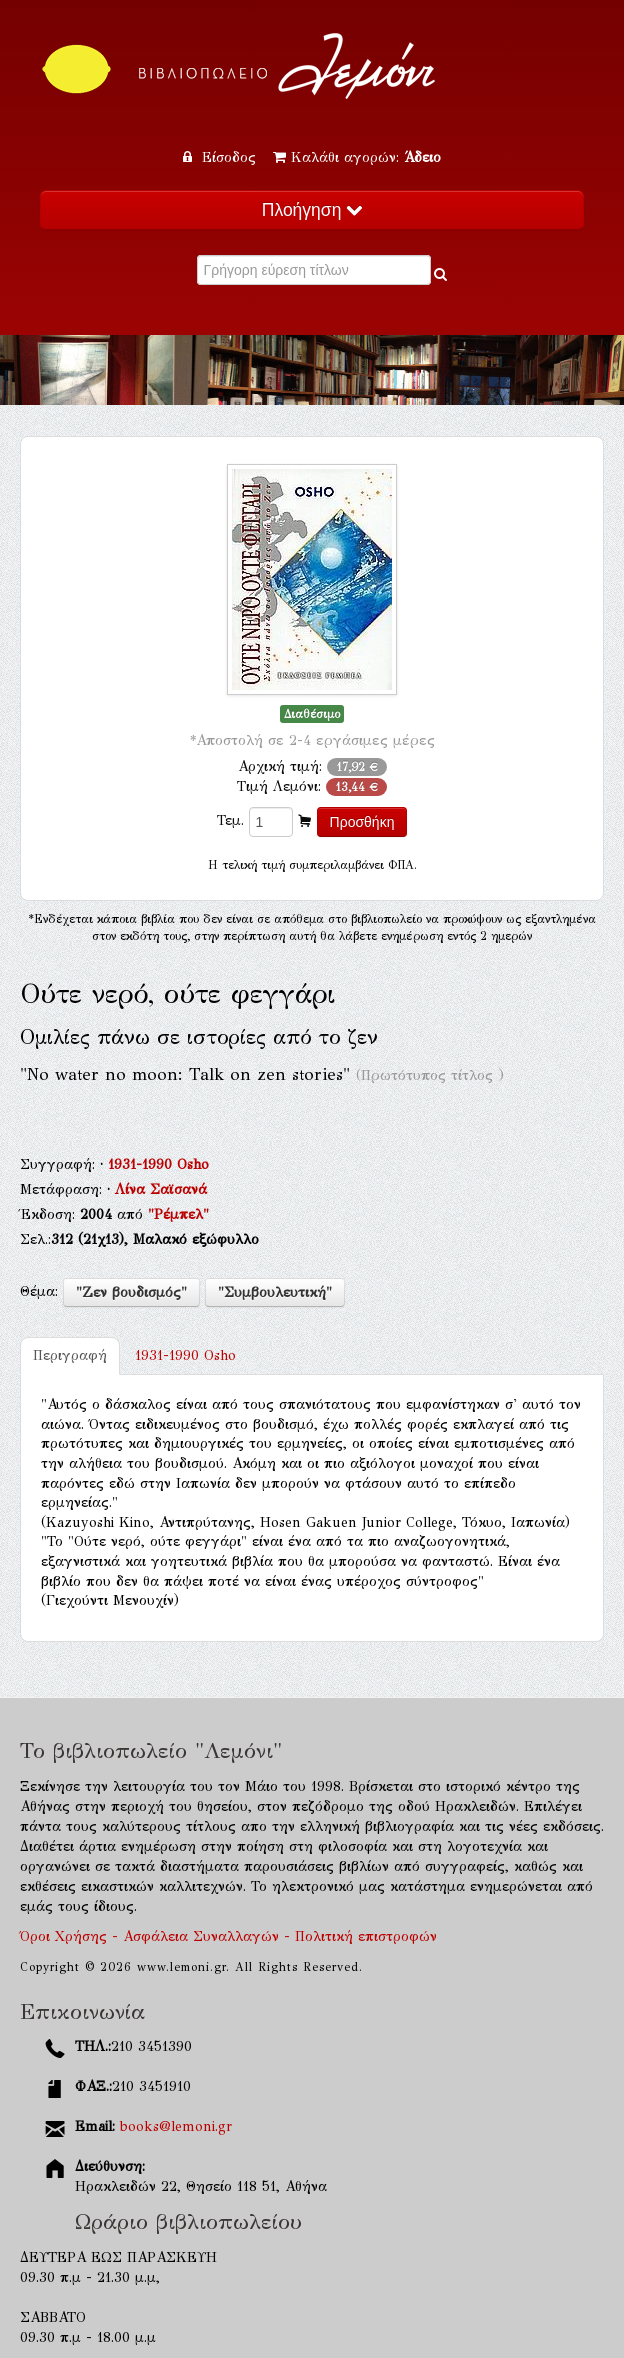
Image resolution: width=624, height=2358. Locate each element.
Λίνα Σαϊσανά (161, 1189)
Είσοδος (222, 157)
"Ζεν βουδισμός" (131, 1292)
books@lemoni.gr (176, 2126)
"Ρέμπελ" (178, 1214)
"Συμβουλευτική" (275, 1292)
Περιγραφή (70, 1355)
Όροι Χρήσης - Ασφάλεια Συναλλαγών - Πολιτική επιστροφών (228, 1936)
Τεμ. (230, 820)
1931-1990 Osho (158, 1164)
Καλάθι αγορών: (357, 157)
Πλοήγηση (312, 210)
